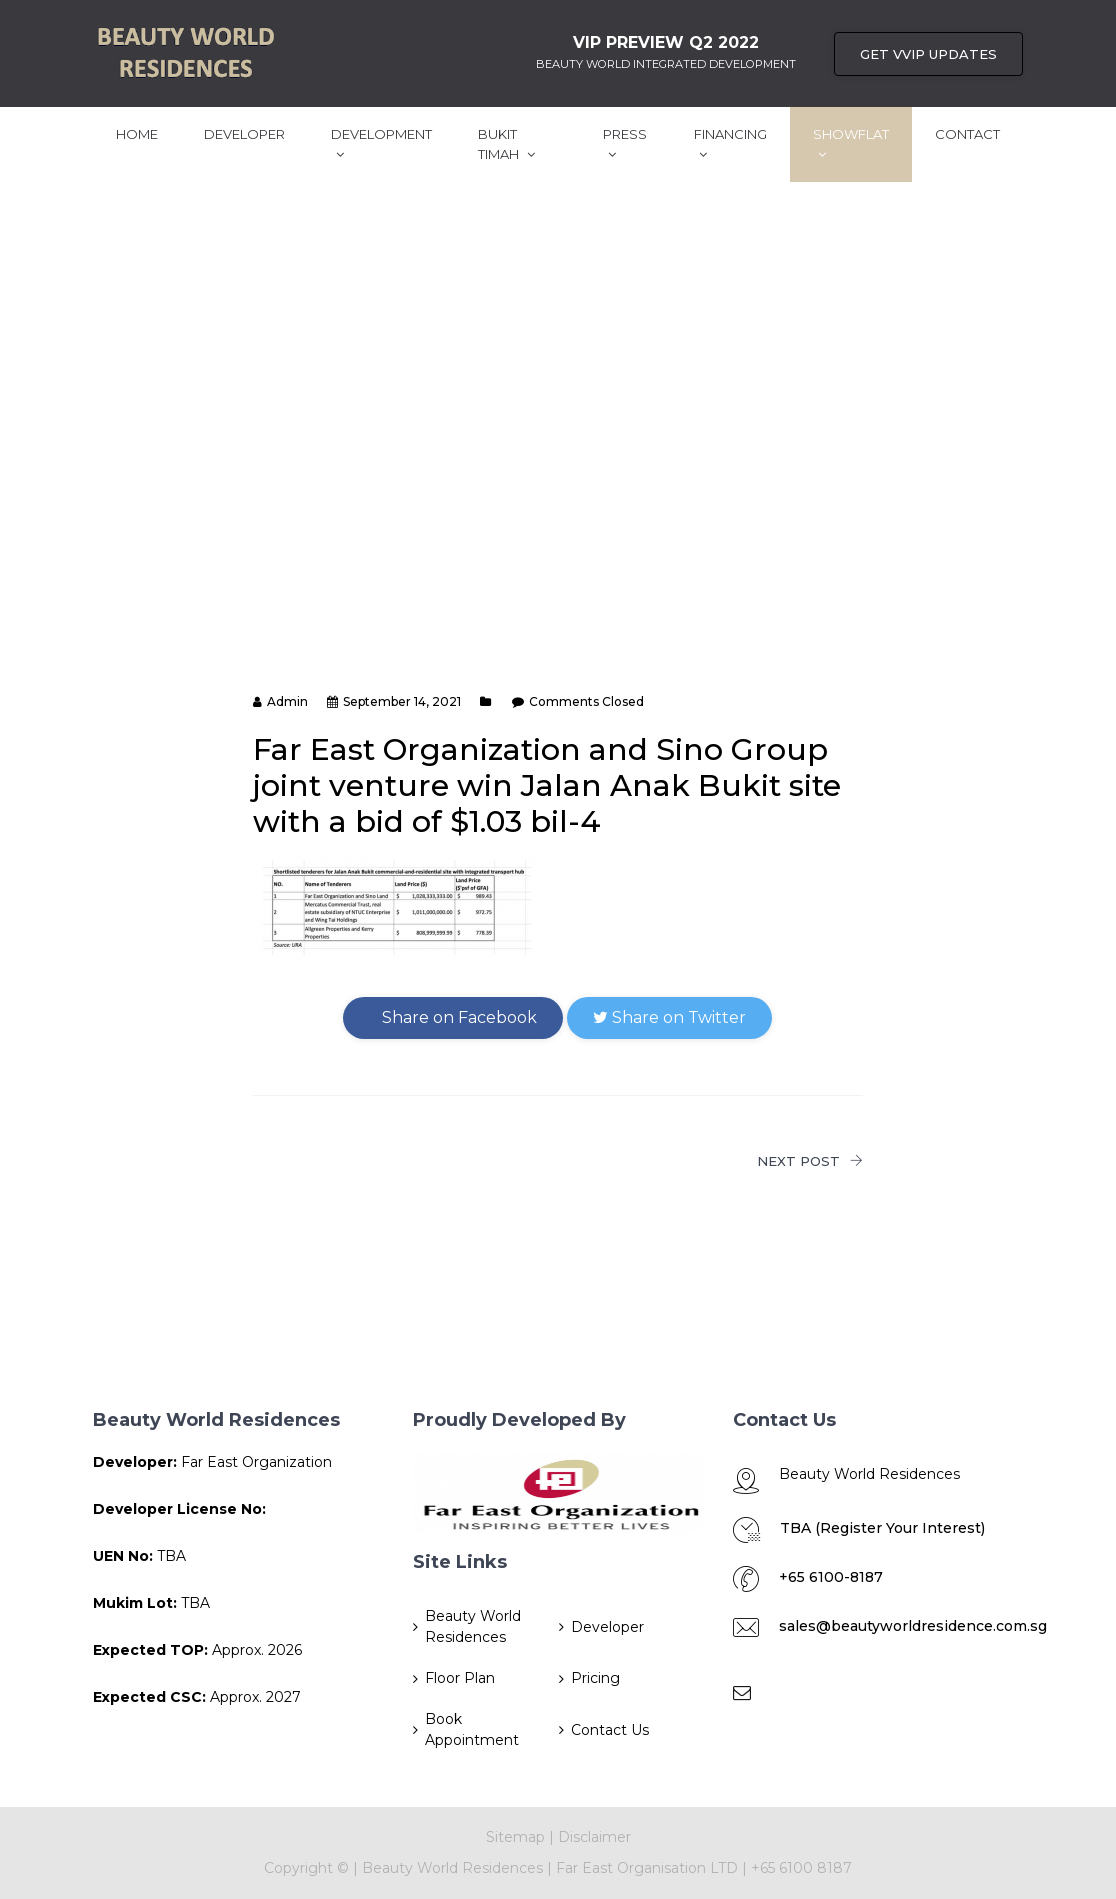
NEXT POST (810, 1161)
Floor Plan (460, 1678)
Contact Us (610, 1730)
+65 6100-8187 (831, 1577)
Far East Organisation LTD (649, 1868)
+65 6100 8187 (801, 1868)
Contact (967, 134)
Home (137, 134)
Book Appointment (472, 1729)
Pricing (595, 1678)
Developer (244, 134)
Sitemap (515, 1837)
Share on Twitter (669, 1017)
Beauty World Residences (473, 1626)
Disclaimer (594, 1837)
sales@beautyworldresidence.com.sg (913, 1626)
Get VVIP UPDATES (928, 54)
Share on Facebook (453, 1017)
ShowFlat (851, 143)
